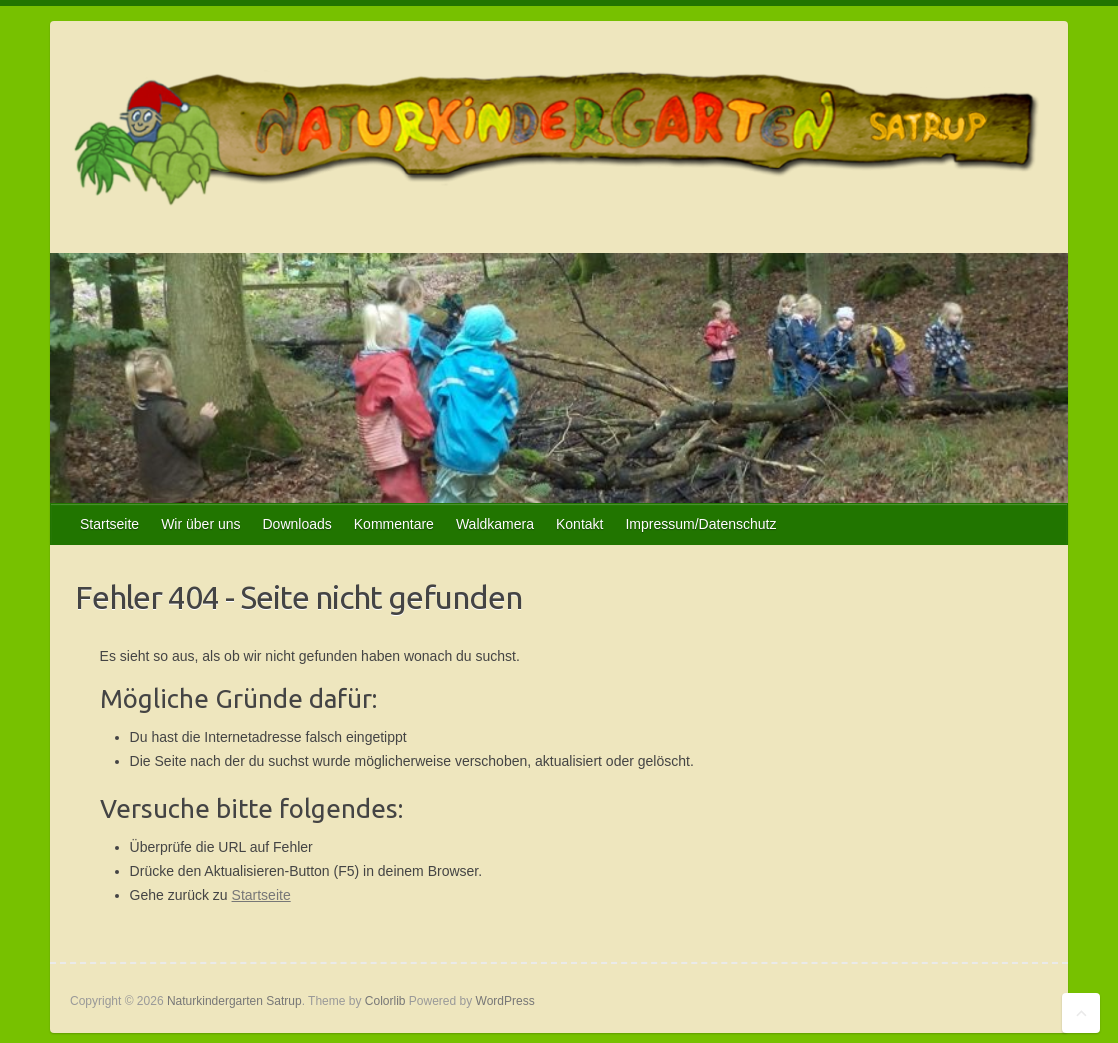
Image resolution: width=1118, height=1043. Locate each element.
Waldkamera (495, 524)
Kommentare (394, 524)
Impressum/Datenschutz (700, 524)
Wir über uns (200, 524)
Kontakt (579, 524)
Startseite (109, 524)
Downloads (297, 524)
